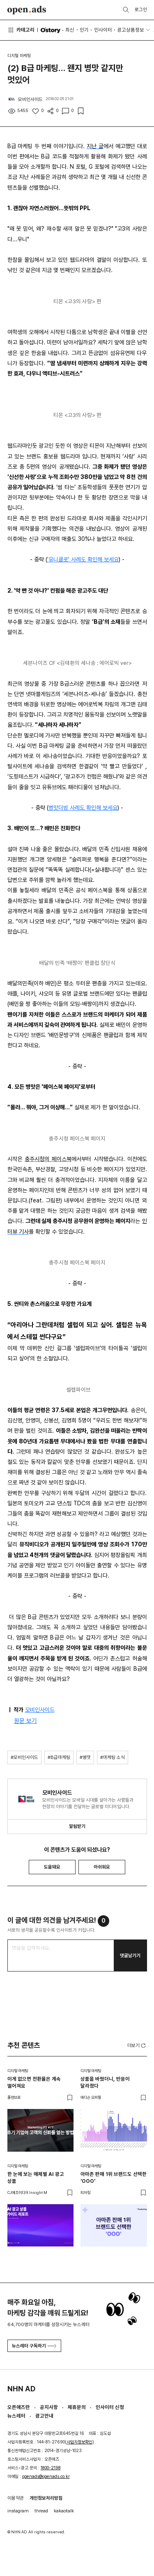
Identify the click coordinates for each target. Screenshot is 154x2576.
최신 (69, 30)
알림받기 (77, 1826)
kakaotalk (64, 2511)
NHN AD (21, 2388)
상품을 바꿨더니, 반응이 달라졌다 (105, 2082)
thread (41, 2511)
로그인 (141, 9)
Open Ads (26, 10)
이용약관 (15, 2498)
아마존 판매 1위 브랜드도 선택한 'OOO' (113, 2177)
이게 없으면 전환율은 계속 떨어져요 (34, 2082)
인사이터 (103, 30)
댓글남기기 (130, 1955)
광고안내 (44, 2416)
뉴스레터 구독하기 (34, 2346)
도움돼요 (52, 1867)
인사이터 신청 (110, 2407)
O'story (50, 30)
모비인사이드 (40, 1709)
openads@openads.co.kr (46, 2476)
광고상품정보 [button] (130, 30)
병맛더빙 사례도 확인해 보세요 (82, 807)
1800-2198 (51, 2468)
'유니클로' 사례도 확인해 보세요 (83, 559)
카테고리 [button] (21, 30)
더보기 (137, 2045)
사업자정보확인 (79, 2442)
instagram (18, 2511)
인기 (84, 30)
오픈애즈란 (18, 2407)
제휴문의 (77, 2407)
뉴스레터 (16, 2416)
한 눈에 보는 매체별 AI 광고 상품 (35, 2177)
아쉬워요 (102, 1867)
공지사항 (49, 2407)
